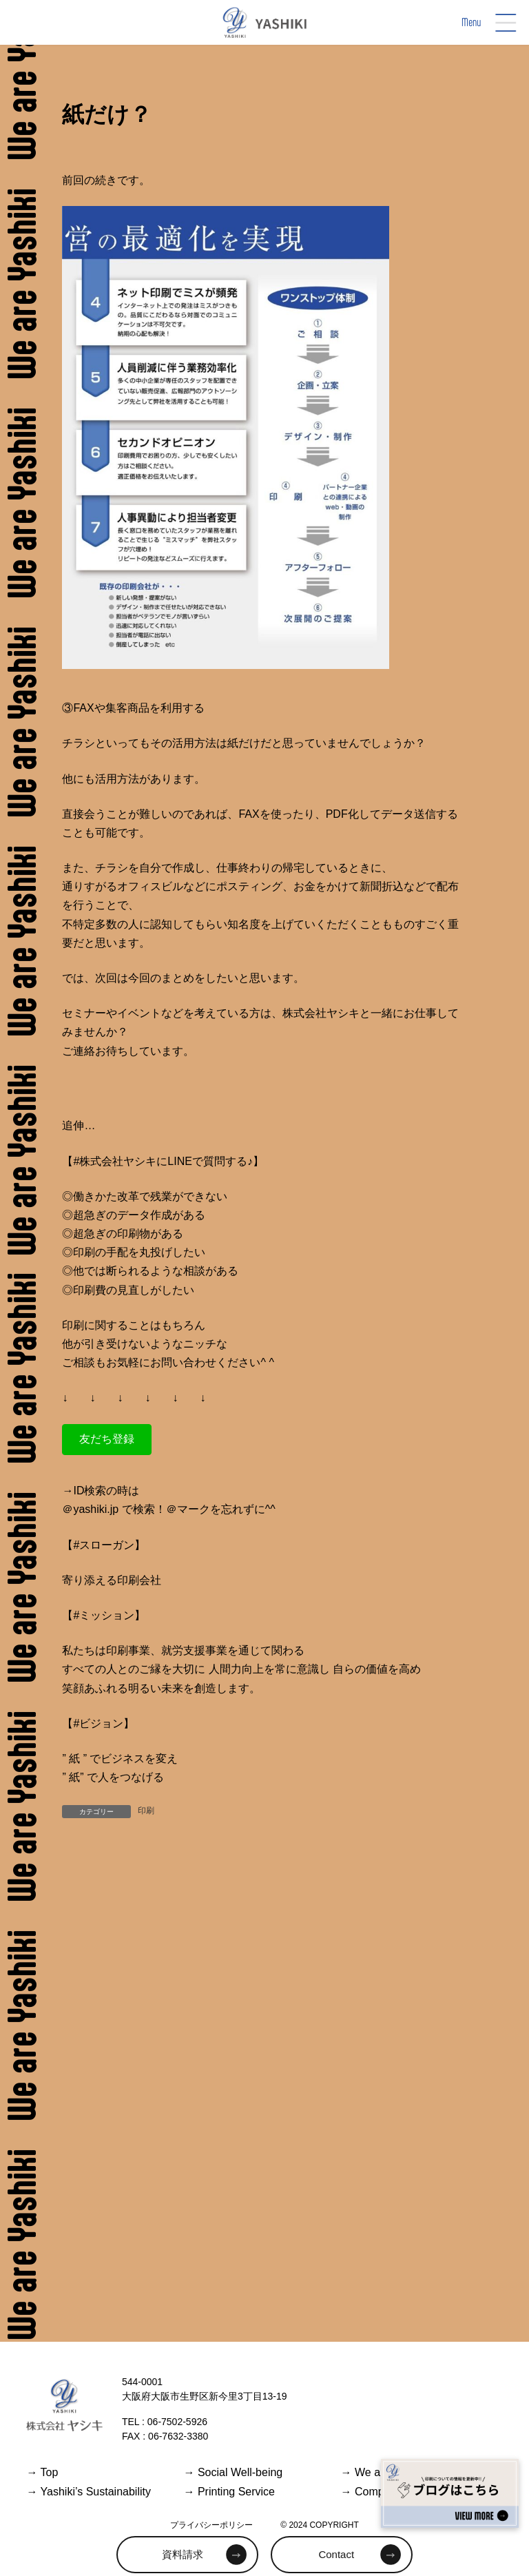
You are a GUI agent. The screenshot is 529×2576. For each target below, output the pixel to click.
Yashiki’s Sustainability (88, 2491)
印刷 (146, 1810)
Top (42, 2472)
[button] (107, 1439)
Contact (336, 2554)
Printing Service (229, 2491)
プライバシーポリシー (211, 2525)
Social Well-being (232, 2472)
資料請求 (182, 2554)
